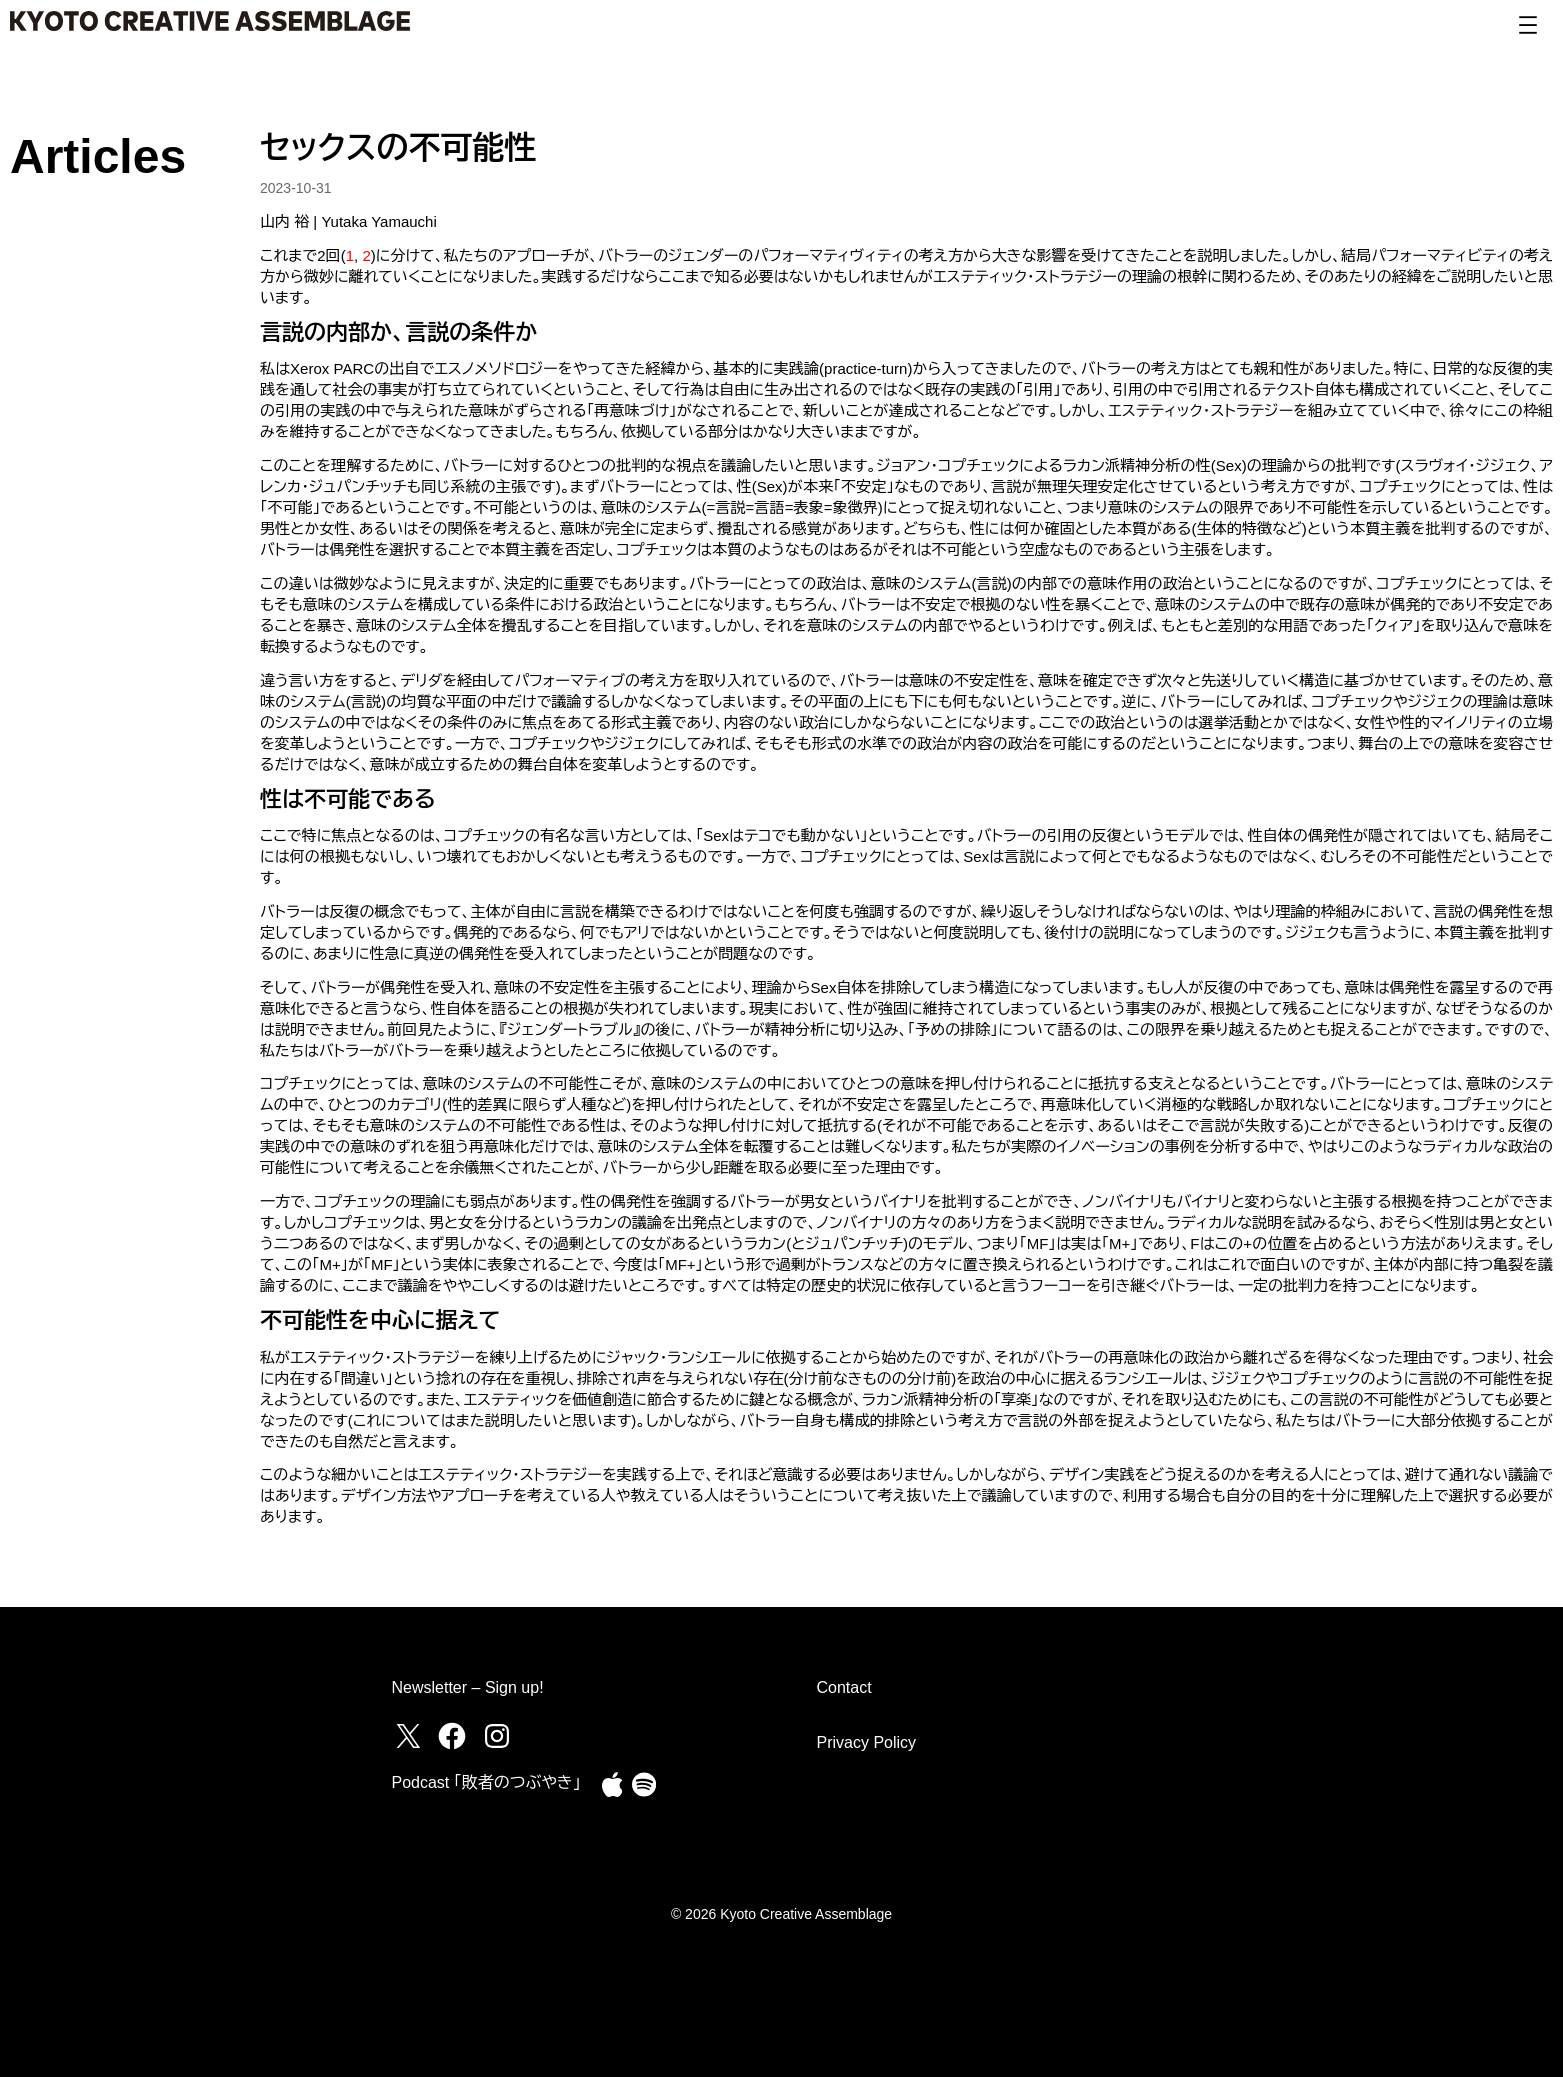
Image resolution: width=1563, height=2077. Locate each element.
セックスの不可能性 (398, 148)
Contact (844, 1687)
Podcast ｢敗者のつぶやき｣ (486, 1782)
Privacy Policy (867, 1742)
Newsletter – (438, 1687)
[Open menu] (1528, 25)
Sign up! (514, 1687)
